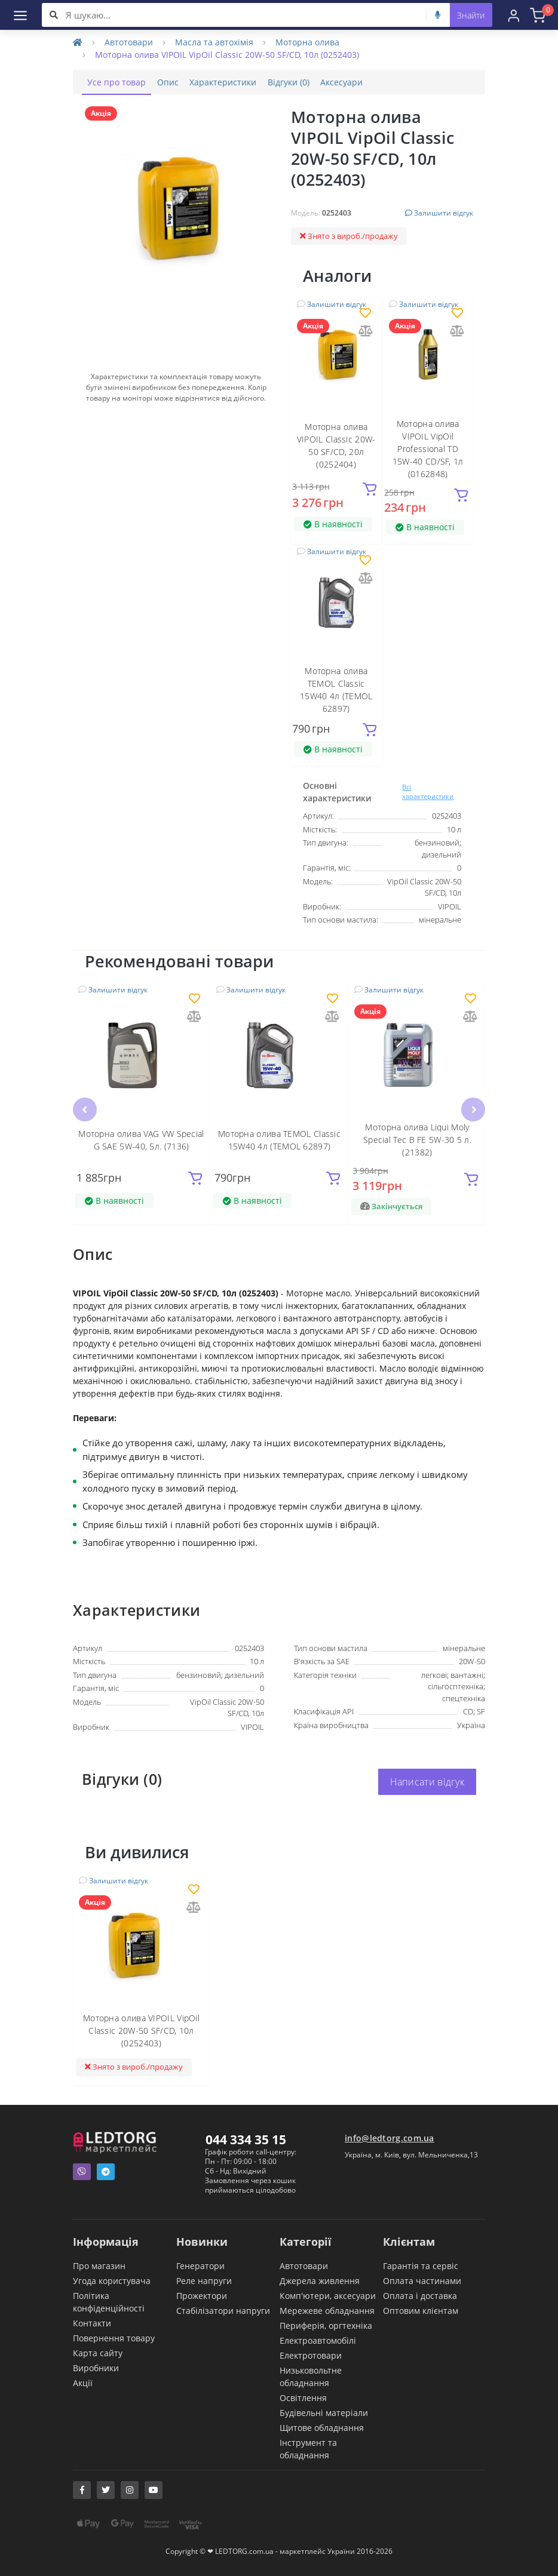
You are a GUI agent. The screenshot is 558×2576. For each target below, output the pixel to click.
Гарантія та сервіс (420, 2265)
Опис (178, 82)
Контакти (92, 2322)
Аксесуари (372, 82)
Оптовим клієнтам (420, 2310)
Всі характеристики (427, 791)
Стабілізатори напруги (223, 2310)
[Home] (77, 42)
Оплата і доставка (420, 2295)
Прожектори (201, 2295)
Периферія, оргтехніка (326, 2325)
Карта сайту (97, 2352)
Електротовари (311, 2354)
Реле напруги (204, 2280)
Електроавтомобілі (318, 2340)
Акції (83, 2382)
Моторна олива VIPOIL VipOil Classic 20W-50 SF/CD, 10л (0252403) (141, 2030)
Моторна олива (307, 42)
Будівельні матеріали (324, 2412)
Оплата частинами (422, 2280)
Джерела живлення (320, 2280)
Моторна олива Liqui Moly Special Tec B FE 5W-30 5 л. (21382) (417, 1139)
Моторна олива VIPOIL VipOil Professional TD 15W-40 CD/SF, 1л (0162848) (428, 448)
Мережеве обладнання (327, 2310)
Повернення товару (114, 2337)
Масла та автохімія (214, 42)
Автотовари (129, 42)
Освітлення (303, 2397)
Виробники (96, 2367)
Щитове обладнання (322, 2427)
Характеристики (240, 82)
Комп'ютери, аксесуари (328, 2295)
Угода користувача (112, 2280)
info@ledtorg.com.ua (389, 2137)
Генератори (200, 2265)
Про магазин (99, 2265)
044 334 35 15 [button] (246, 2139)
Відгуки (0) (312, 82)
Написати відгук (427, 1781)
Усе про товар (120, 82)
